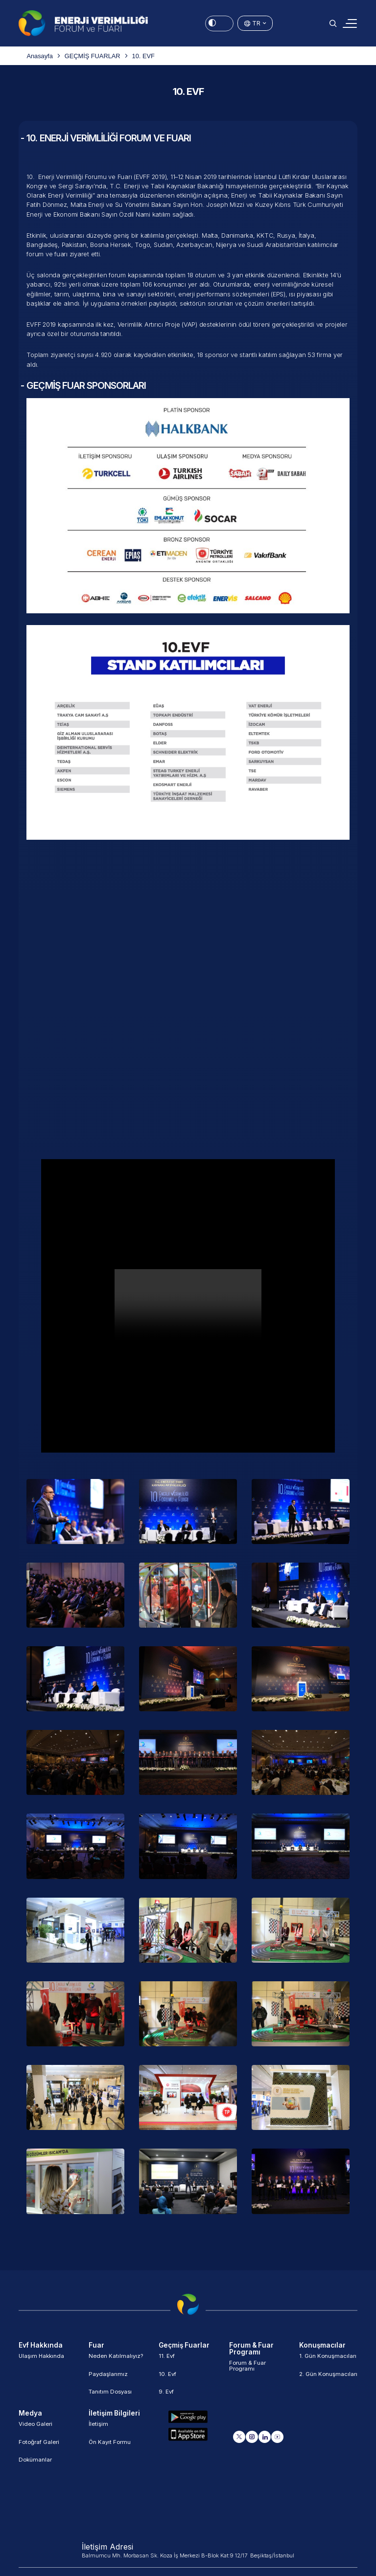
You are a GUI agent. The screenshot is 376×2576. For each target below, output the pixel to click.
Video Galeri (36, 2430)
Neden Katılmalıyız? (117, 2359)
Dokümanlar (36, 2465)
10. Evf (168, 2377)
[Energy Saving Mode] (219, 23)
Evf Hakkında (42, 2345)
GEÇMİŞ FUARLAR (92, 56)
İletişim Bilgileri (116, 2417)
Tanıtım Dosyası (112, 2394)
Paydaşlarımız (108, 2377)
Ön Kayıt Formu (110, 2448)
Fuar (96, 2345)
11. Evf (167, 2359)
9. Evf (167, 2394)
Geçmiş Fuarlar (185, 2345)
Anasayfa (39, 56)
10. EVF (143, 56)
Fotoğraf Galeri (40, 2448)
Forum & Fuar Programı (252, 2349)
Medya (30, 2417)
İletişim (99, 2430)
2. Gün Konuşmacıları (319, 2380)
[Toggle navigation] (349, 23)
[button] (332, 23)
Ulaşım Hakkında (42, 2359)
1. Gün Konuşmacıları (328, 2359)
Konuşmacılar (323, 2345)
